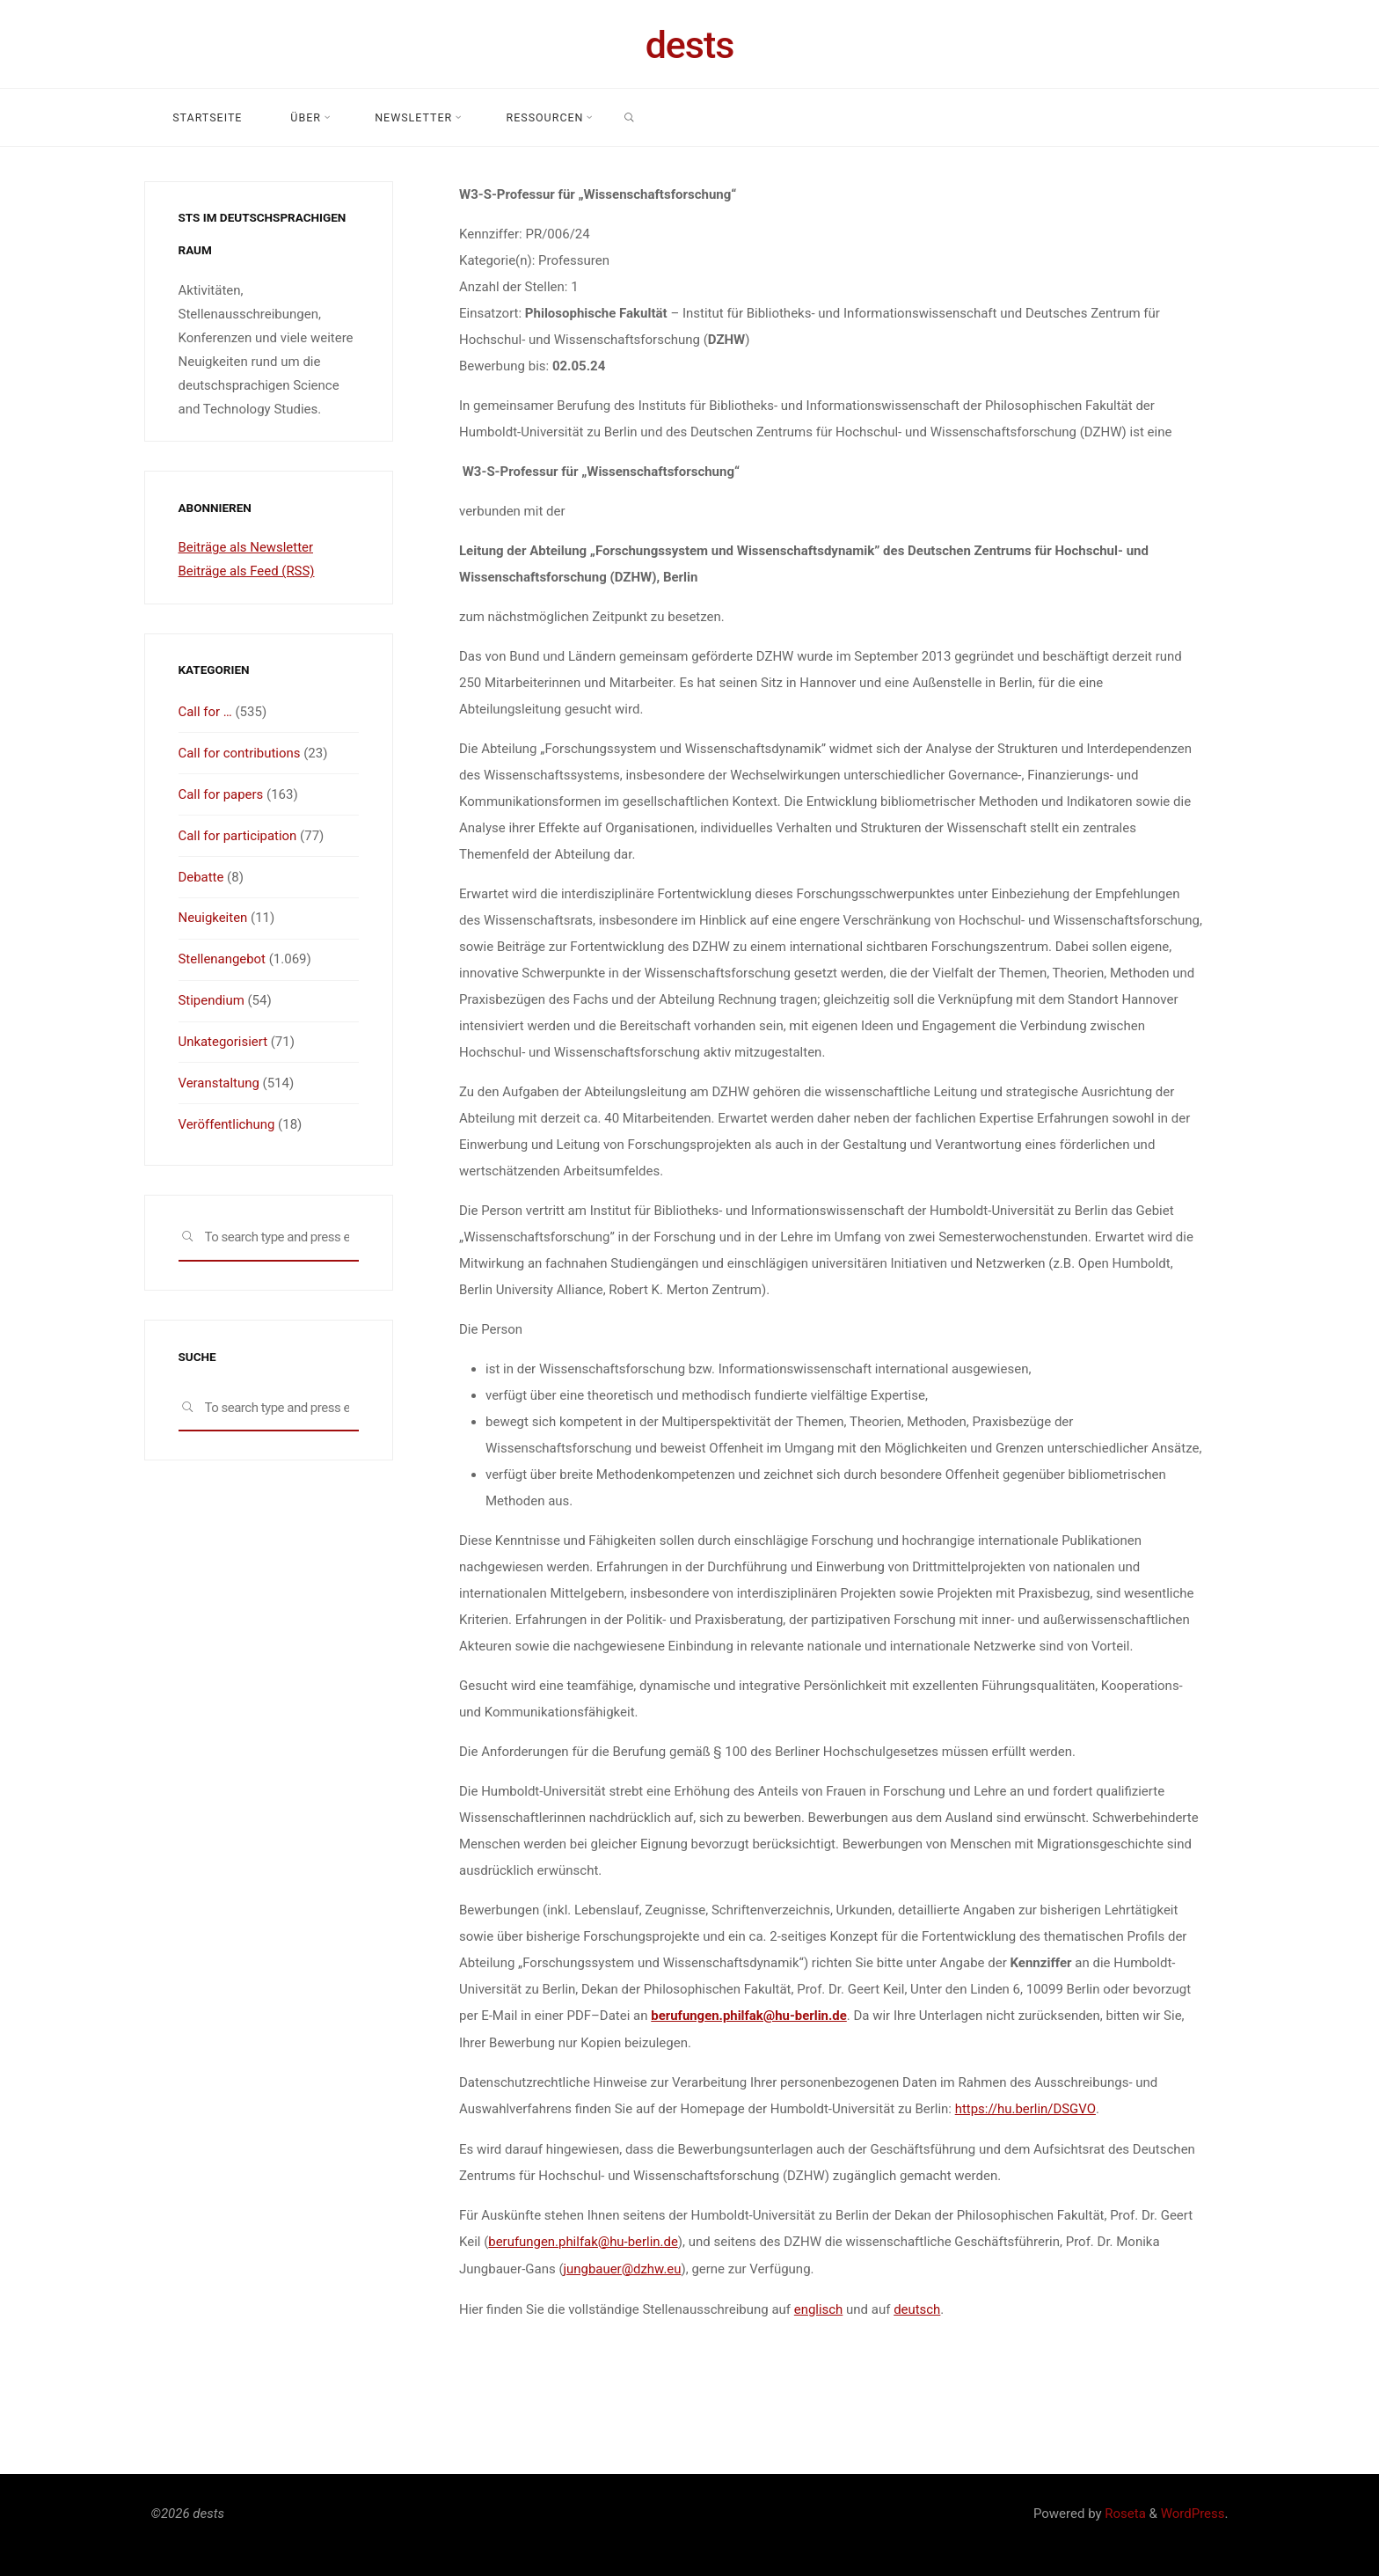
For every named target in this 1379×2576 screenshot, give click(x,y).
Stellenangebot (222, 954)
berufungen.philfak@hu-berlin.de (749, 2015)
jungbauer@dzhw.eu (622, 2266)
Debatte (201, 874)
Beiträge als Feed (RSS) (247, 571)
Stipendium (212, 995)
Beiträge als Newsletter (246, 547)
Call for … (206, 712)
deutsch (917, 2306)
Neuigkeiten (213, 914)
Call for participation (238, 833)
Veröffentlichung (227, 1116)
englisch (818, 2306)
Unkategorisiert (223, 1035)
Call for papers (221, 793)
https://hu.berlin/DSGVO (1024, 2108)
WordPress (1193, 2510)
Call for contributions (240, 752)
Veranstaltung (219, 1076)
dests (689, 45)
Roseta (1124, 2510)
